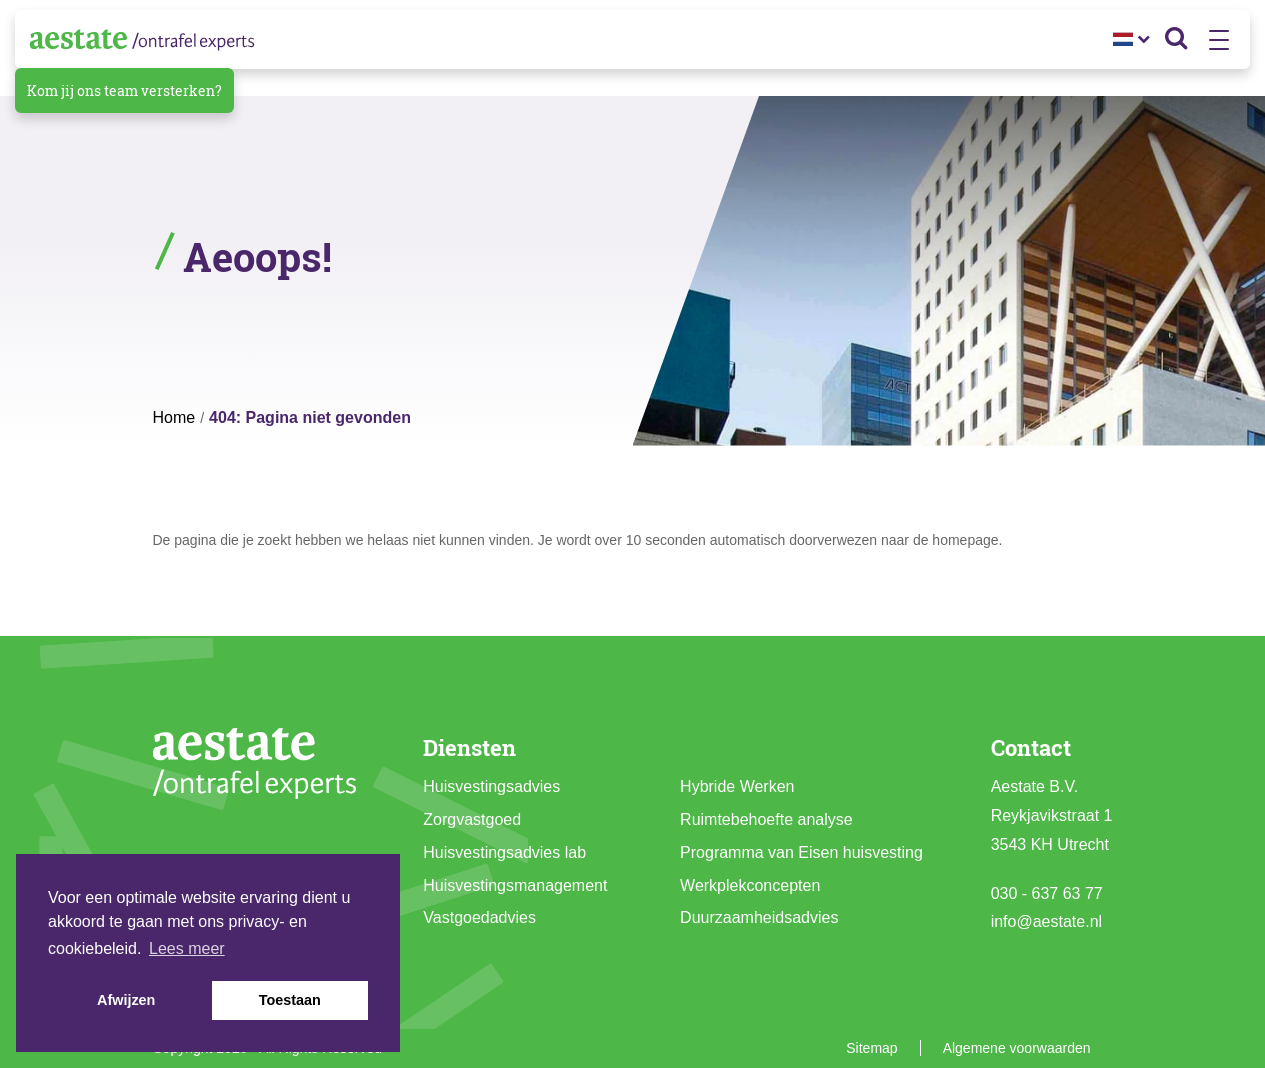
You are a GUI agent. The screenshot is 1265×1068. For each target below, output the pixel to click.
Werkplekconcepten (750, 885)
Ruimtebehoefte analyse (766, 819)
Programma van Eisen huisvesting (801, 852)
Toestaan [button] (290, 1000)
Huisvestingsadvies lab (504, 852)
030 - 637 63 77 (1047, 893)
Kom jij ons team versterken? (124, 90)
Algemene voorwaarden (1017, 1048)
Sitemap (871, 1048)
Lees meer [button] (187, 948)
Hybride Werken (737, 786)
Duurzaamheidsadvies (759, 917)
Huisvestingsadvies (491, 786)
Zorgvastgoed (472, 819)
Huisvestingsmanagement (515, 885)
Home (174, 417)
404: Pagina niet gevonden (310, 417)
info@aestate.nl (1046, 921)
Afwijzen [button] (126, 1000)
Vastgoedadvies (479, 917)
